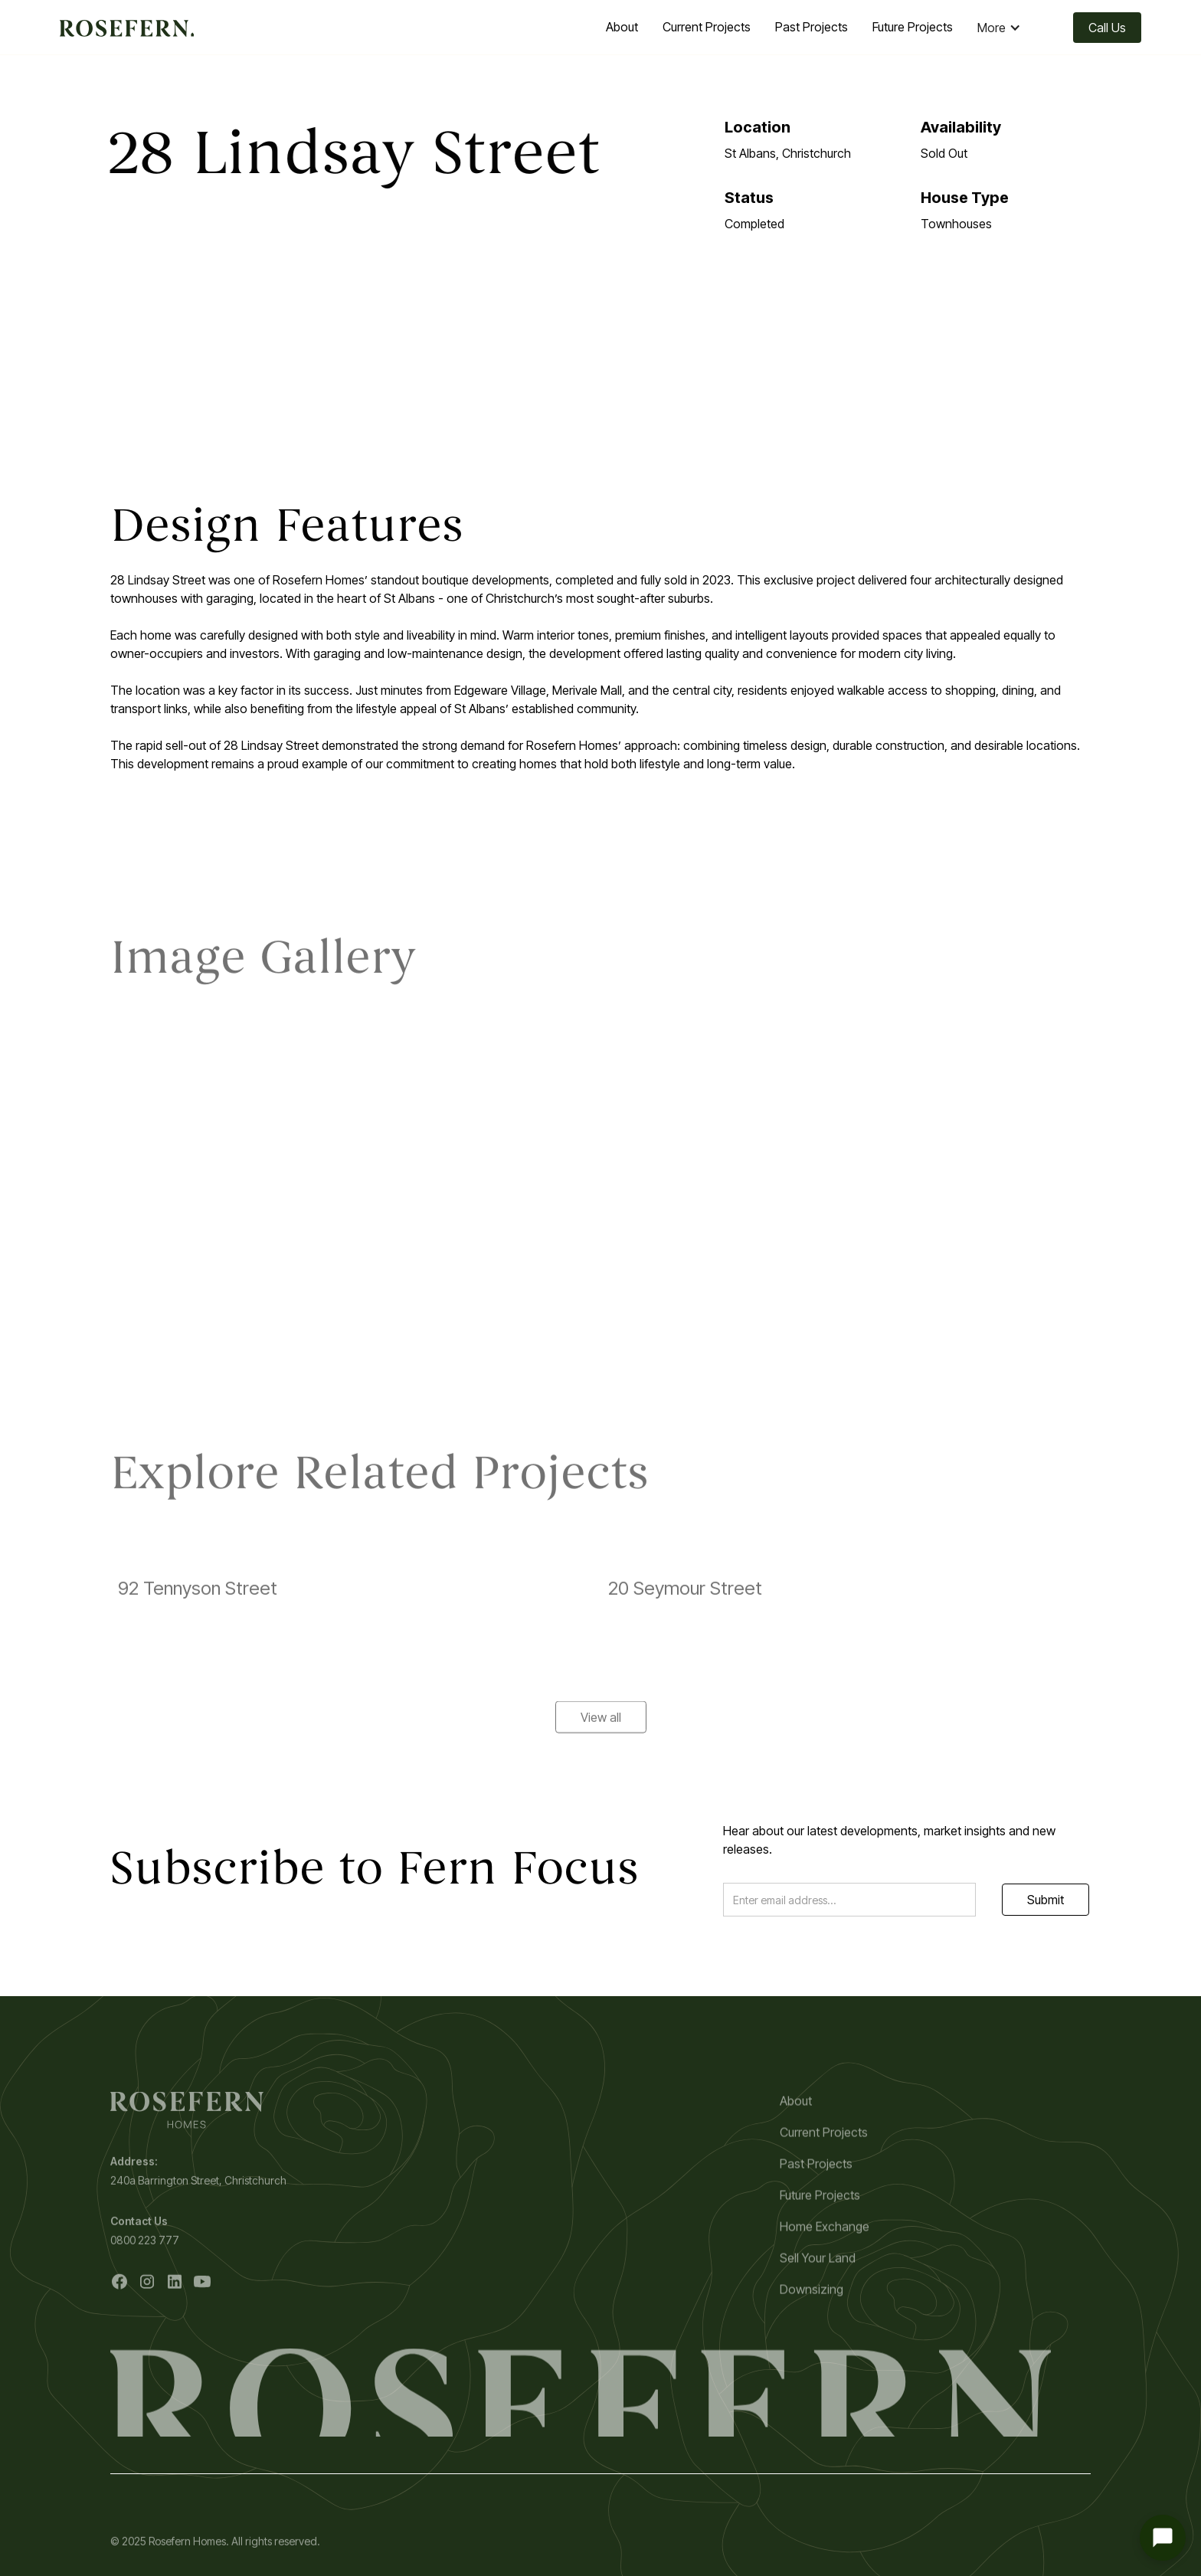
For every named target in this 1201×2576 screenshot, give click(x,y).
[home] (127, 27)
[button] (1006, 27)
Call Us (1107, 27)
